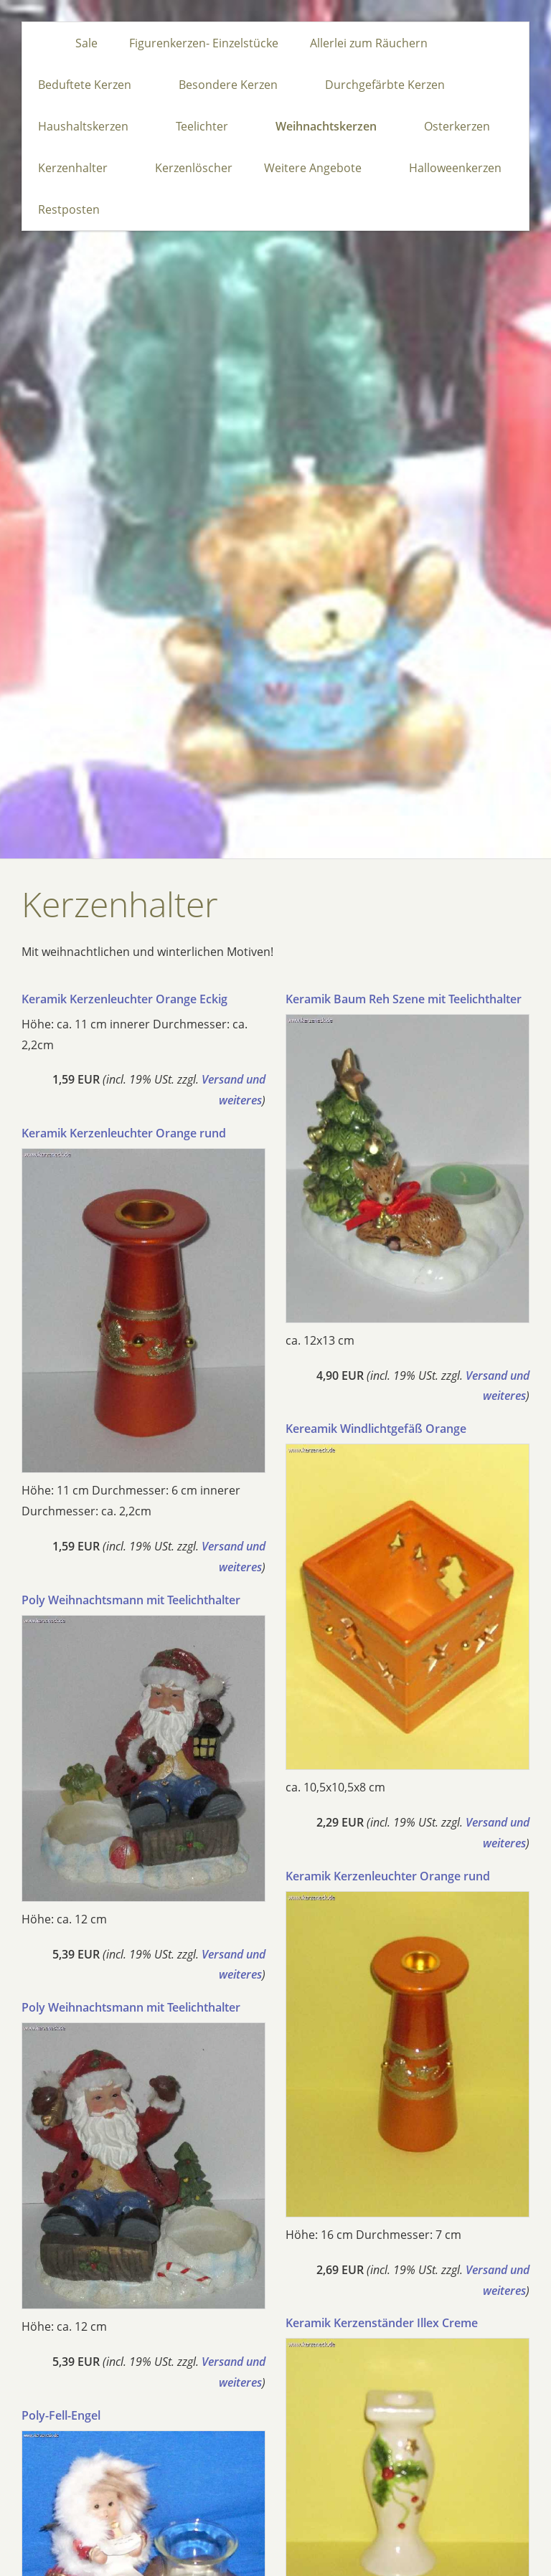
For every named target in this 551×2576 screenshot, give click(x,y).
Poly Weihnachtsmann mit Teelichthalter (131, 1600)
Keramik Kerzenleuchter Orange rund (124, 1133)
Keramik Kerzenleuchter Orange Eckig (124, 999)
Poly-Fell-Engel (61, 2415)
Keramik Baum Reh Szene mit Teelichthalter (404, 999)
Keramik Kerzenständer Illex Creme (382, 2323)
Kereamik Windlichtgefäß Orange (376, 1428)
